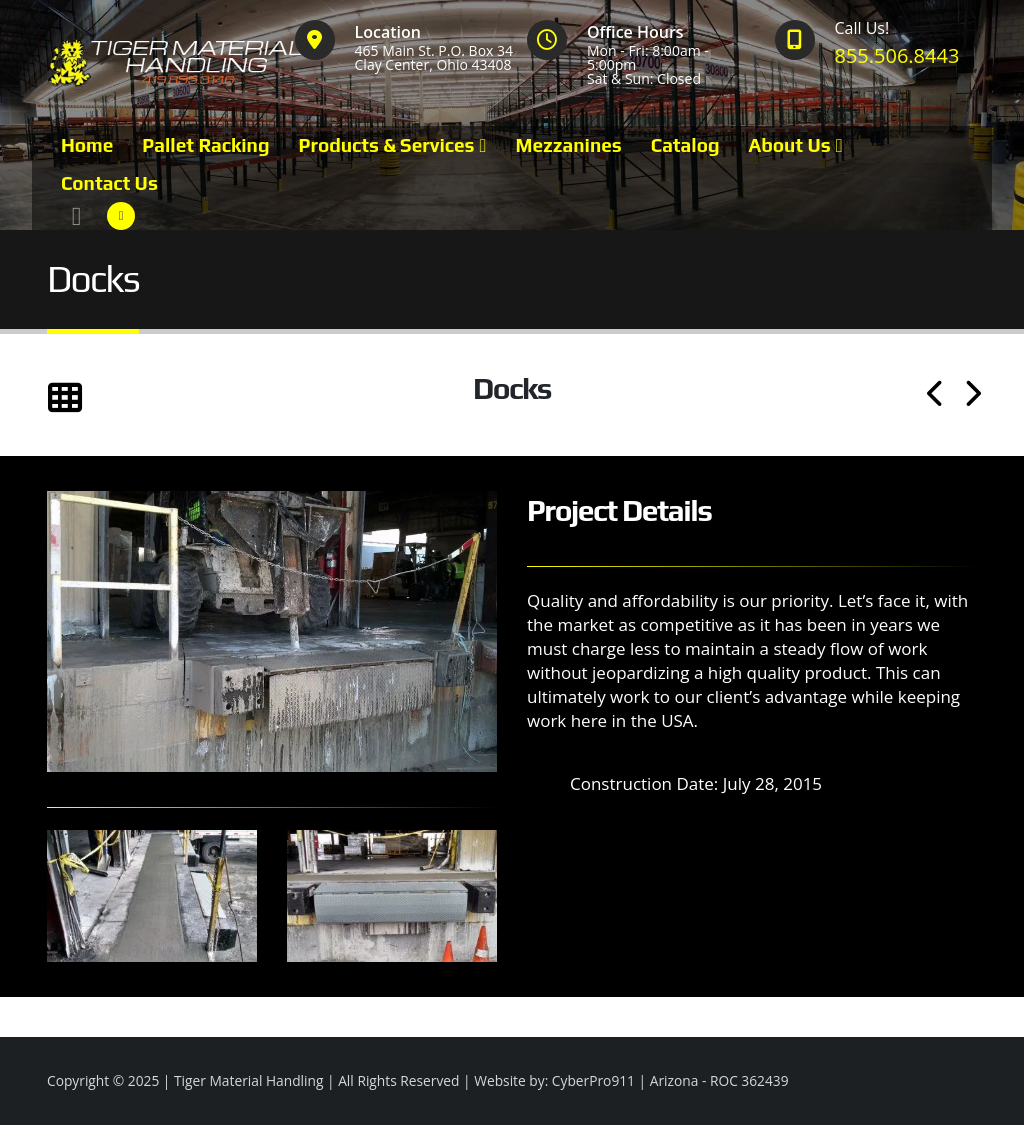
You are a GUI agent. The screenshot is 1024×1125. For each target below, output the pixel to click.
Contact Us (109, 183)
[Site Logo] (178, 63)
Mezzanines (569, 145)
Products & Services (386, 145)
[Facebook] (121, 216)
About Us (789, 145)
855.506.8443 (897, 55)
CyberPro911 (593, 1080)
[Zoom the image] (272, 502)
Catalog (685, 145)
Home (87, 145)
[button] (76, 216)
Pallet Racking (205, 145)
